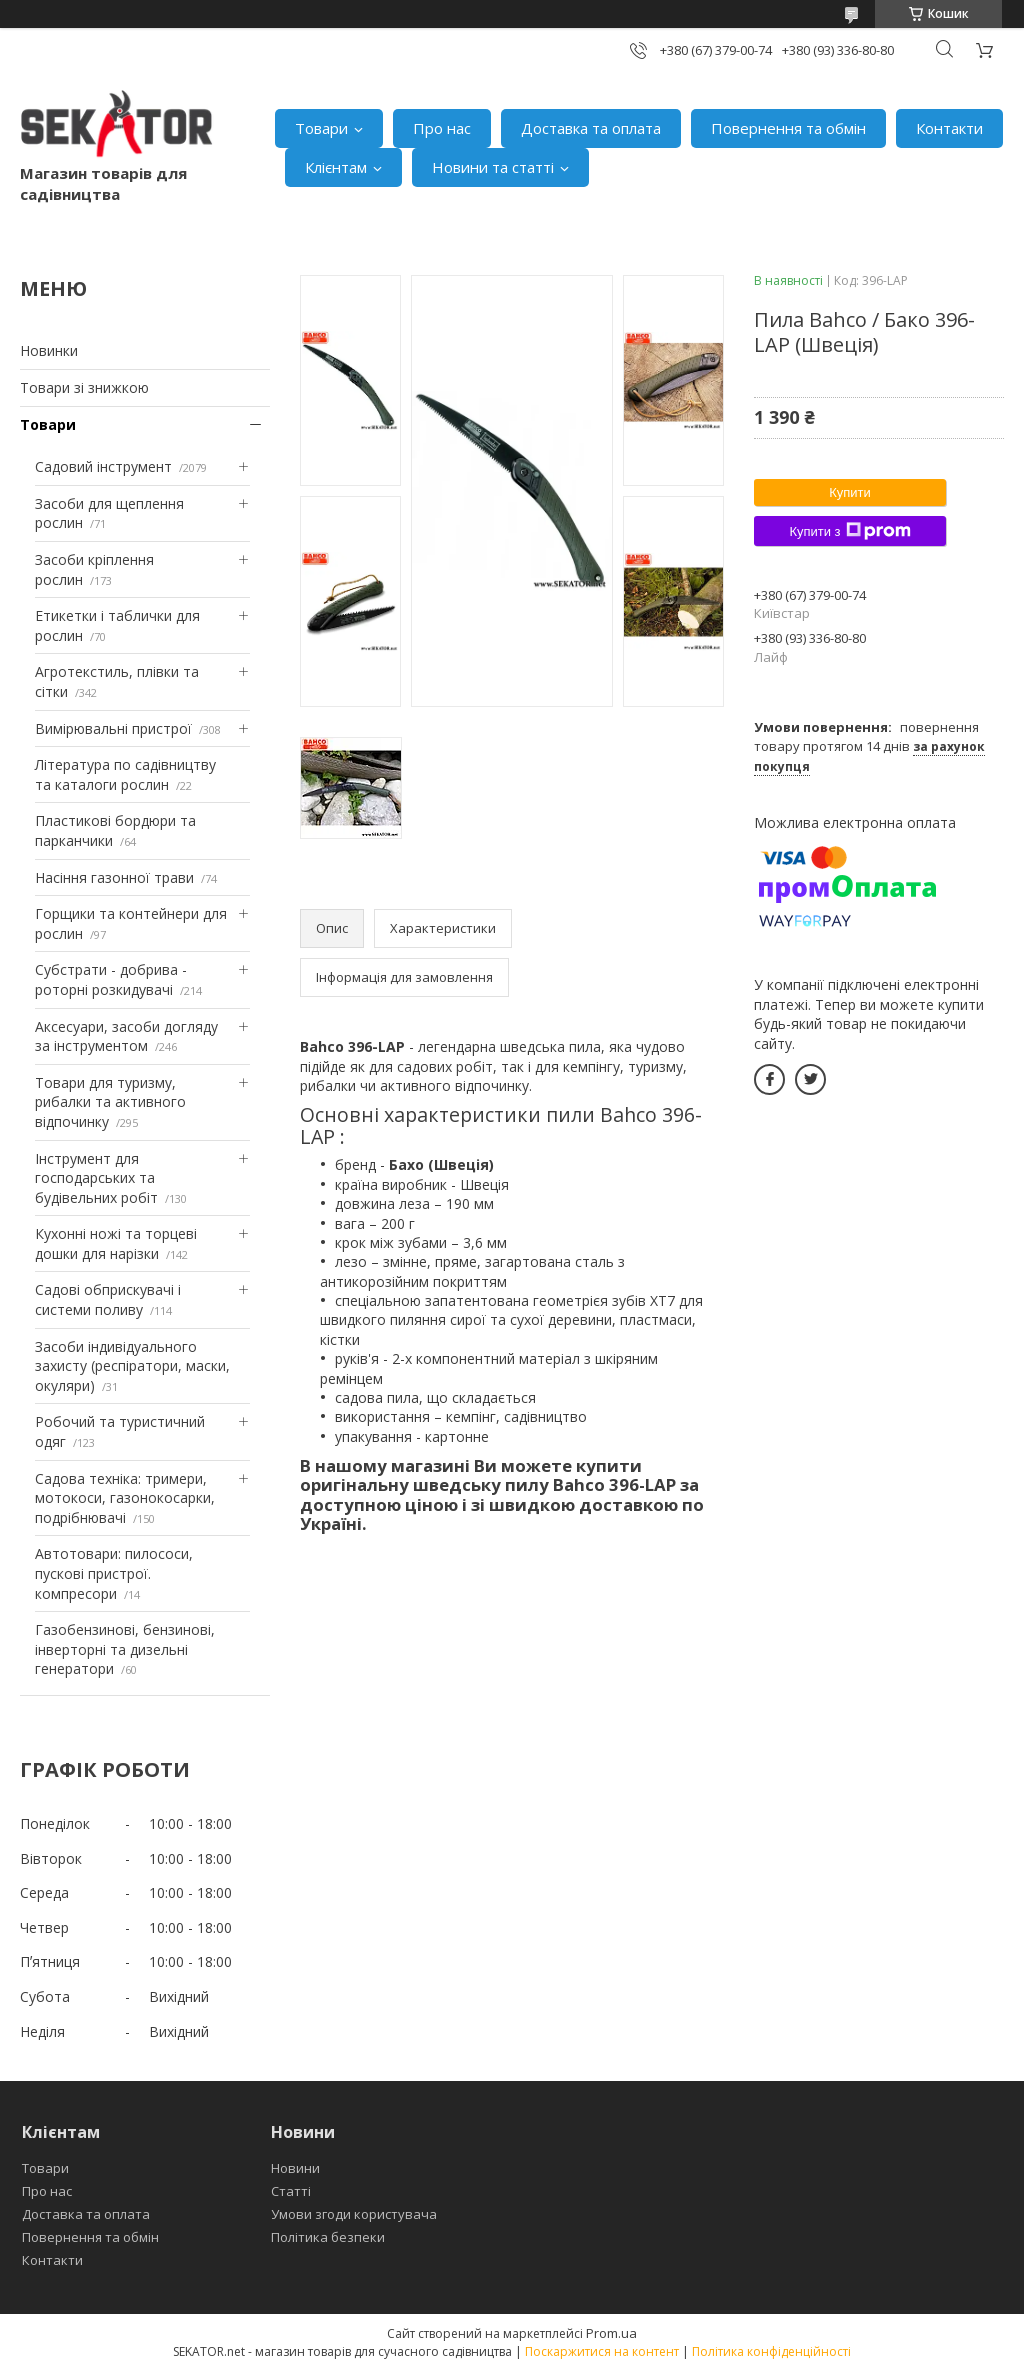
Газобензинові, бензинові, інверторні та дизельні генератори (125, 1649)
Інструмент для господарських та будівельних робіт (96, 1178)
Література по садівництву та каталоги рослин (125, 774)
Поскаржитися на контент (602, 2351)
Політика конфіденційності (771, 2351)
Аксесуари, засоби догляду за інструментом (126, 1036)
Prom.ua (611, 2333)
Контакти (949, 128)
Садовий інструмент (103, 466)
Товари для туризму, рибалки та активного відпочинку (110, 1102)
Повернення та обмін (788, 128)
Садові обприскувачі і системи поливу (108, 1299)
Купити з (849, 531)
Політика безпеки (328, 2237)
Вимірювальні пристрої (113, 728)
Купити (850, 492)
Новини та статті (493, 167)
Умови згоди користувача (354, 2214)
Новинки (49, 350)
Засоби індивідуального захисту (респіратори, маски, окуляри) (132, 1366)
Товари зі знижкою (84, 387)
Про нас (442, 128)
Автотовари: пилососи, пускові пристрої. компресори (114, 1573)
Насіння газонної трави (114, 877)
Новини (295, 2168)
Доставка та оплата (591, 128)
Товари (321, 128)
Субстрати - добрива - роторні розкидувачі (111, 979)
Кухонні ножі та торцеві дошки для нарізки (116, 1243)
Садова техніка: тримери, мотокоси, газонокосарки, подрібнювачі (125, 1498)
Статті (291, 2191)
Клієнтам (336, 167)
